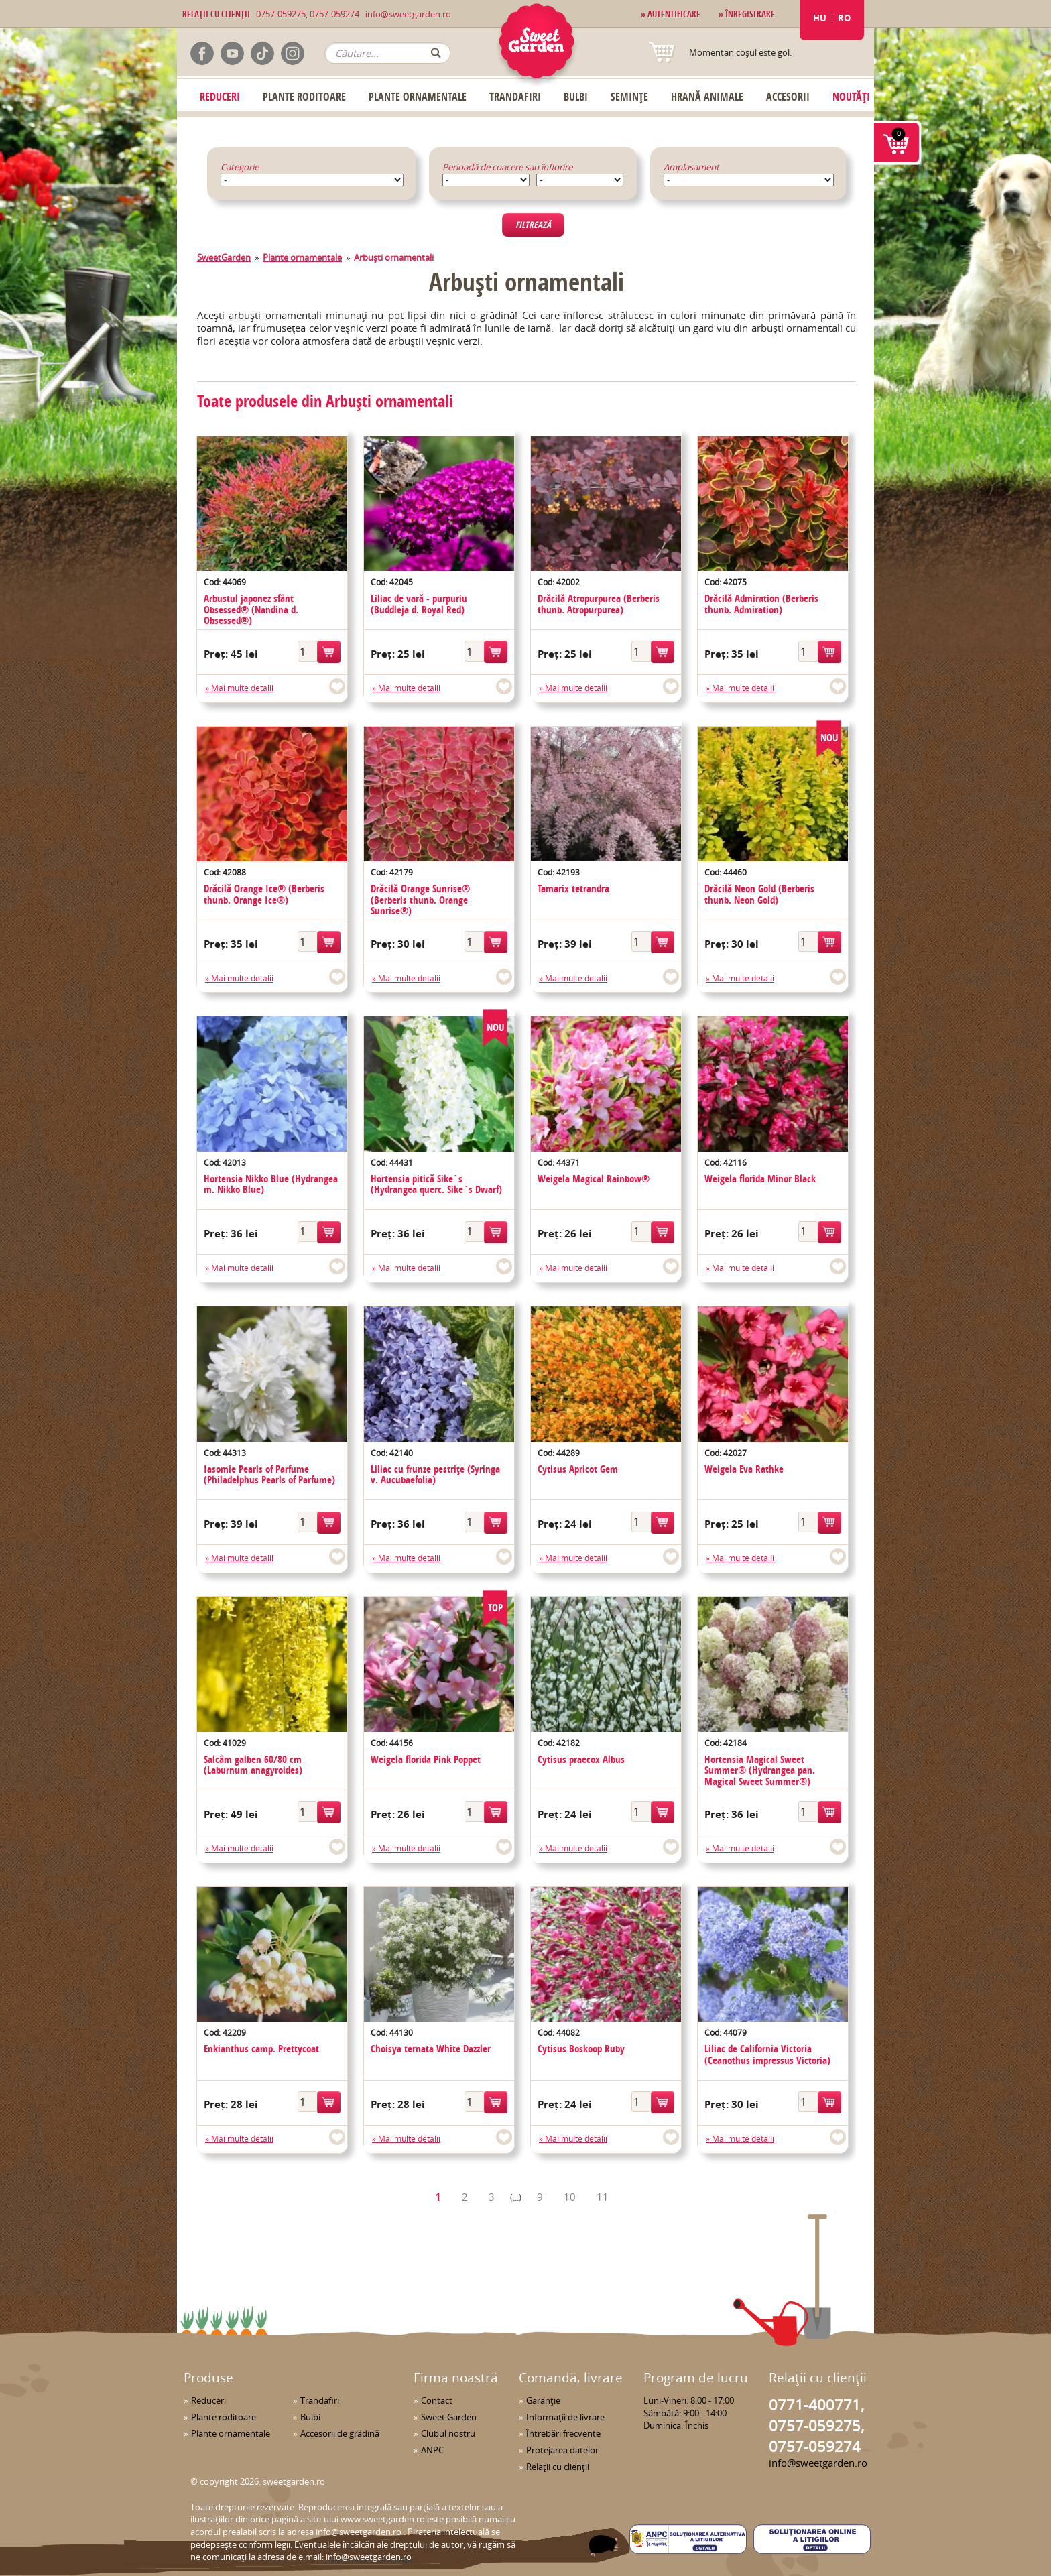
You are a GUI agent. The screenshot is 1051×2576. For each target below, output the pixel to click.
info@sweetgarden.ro (408, 14)
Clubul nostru (448, 2433)
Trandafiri (515, 96)
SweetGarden (224, 257)
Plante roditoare (304, 96)
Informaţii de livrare (565, 2417)
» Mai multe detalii (239, 688)
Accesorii (788, 96)
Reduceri (220, 96)
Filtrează (533, 225)
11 (603, 2196)
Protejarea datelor (562, 2450)
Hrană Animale (707, 96)
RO (844, 18)
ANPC (432, 2450)
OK (435, 52)
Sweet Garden (449, 2417)
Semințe (629, 96)
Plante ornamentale (418, 96)
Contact (436, 2400)
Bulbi (576, 96)
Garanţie (543, 2400)
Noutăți (851, 96)
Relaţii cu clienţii (557, 2467)
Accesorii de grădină (339, 2433)
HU (819, 18)
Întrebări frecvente (563, 2433)
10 (570, 2196)
